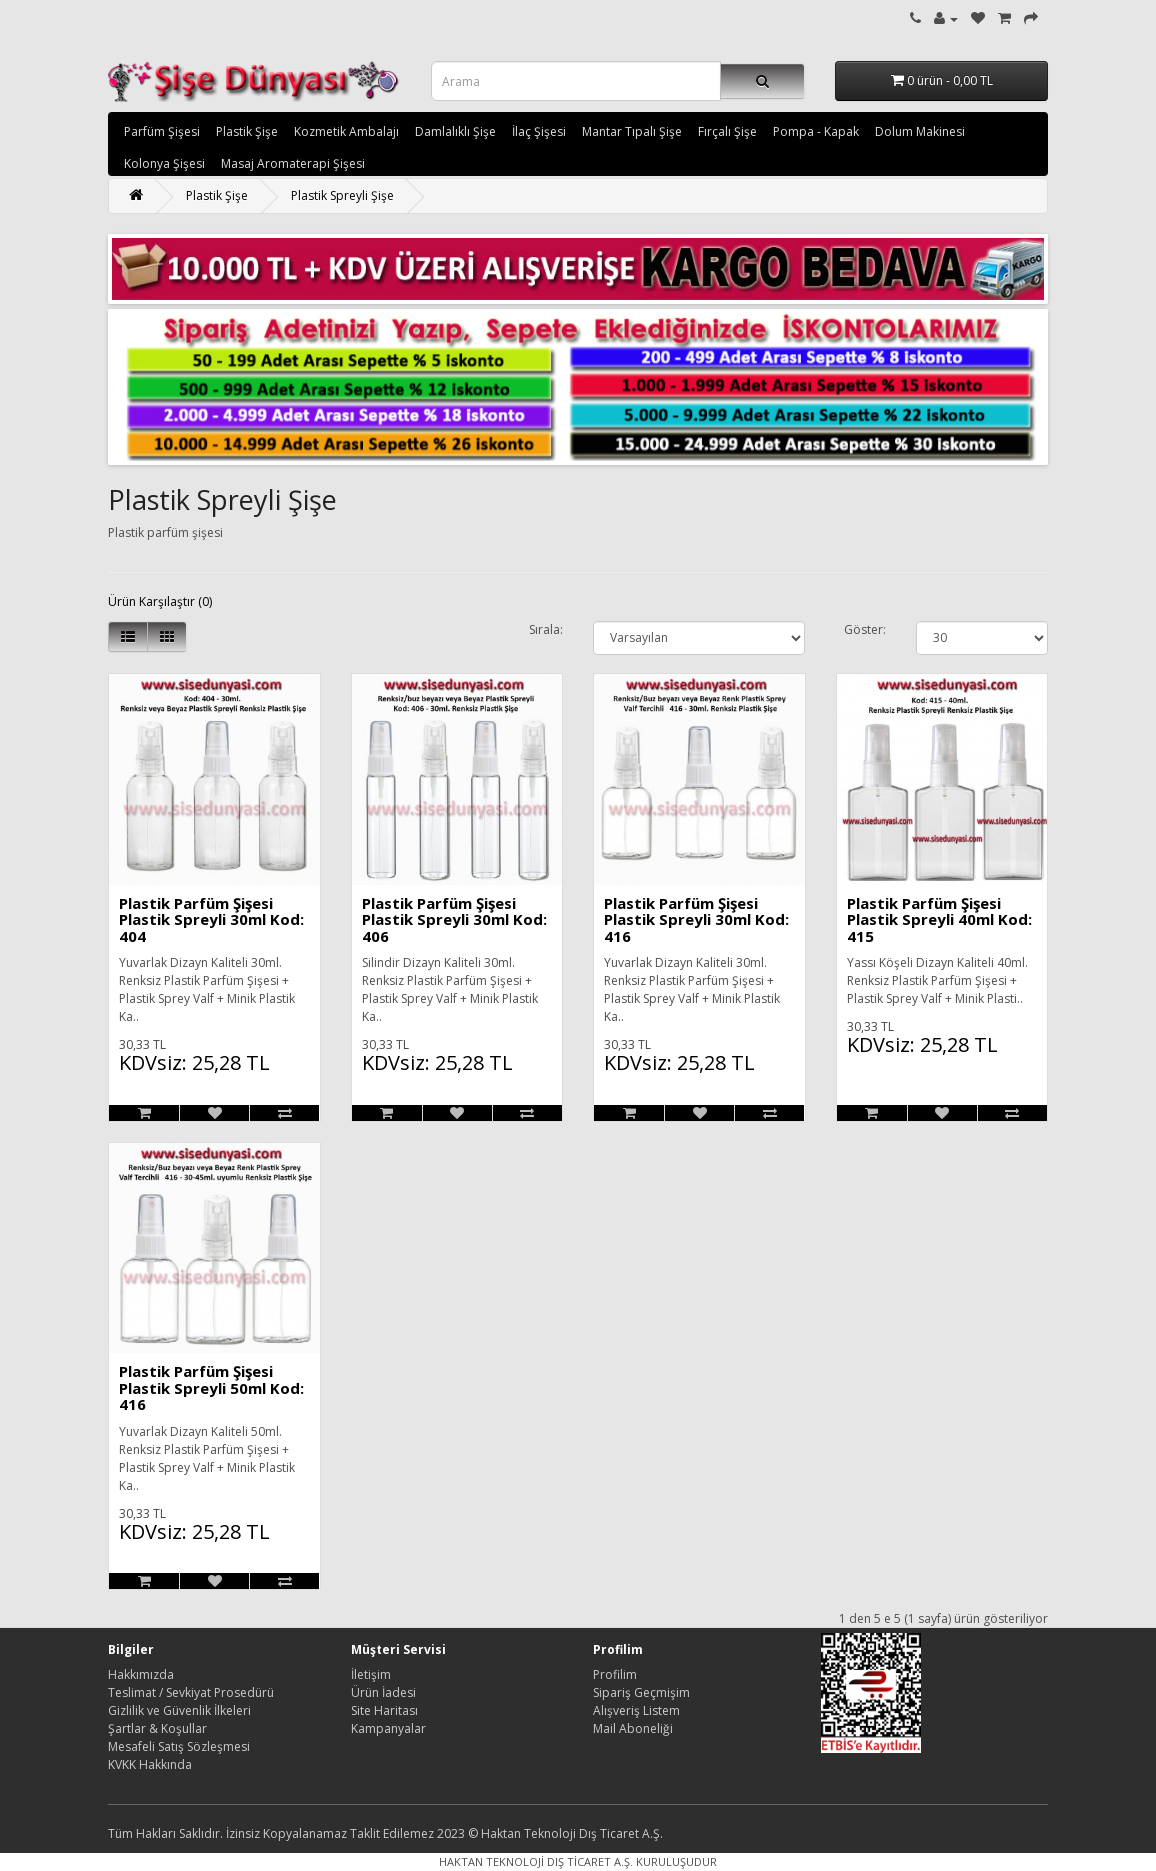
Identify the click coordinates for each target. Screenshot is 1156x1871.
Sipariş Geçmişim (641, 1692)
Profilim (615, 1674)
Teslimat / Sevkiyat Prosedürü (191, 1692)
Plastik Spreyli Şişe (342, 195)
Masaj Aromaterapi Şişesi (293, 163)
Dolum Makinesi (920, 131)
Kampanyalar (388, 1728)
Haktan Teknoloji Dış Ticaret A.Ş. (572, 1833)
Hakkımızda (141, 1674)
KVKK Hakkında (150, 1764)
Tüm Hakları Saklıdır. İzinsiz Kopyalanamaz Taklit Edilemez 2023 (286, 1833)
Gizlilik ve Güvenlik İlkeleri (179, 1710)
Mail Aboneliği (633, 1728)
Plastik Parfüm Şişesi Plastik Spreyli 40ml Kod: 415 (939, 919)
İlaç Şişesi (539, 131)
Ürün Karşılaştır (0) (160, 601)
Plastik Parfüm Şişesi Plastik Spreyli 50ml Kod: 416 (211, 1387)
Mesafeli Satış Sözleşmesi (179, 1746)
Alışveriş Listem (636, 1710)
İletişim (371, 1674)
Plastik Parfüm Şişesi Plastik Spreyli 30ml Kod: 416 (696, 919)
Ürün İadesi (383, 1692)
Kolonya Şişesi (164, 163)
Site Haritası (384, 1710)
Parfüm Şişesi (162, 131)
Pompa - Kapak (816, 131)
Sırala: (546, 629)
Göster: (865, 629)
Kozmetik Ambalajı (346, 131)
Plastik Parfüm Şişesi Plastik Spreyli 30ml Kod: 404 (211, 919)
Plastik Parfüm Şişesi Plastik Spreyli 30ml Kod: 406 (454, 919)
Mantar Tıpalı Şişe (632, 131)
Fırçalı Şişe (727, 131)
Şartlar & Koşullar (157, 1728)
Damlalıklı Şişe (455, 131)
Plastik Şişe (247, 131)
